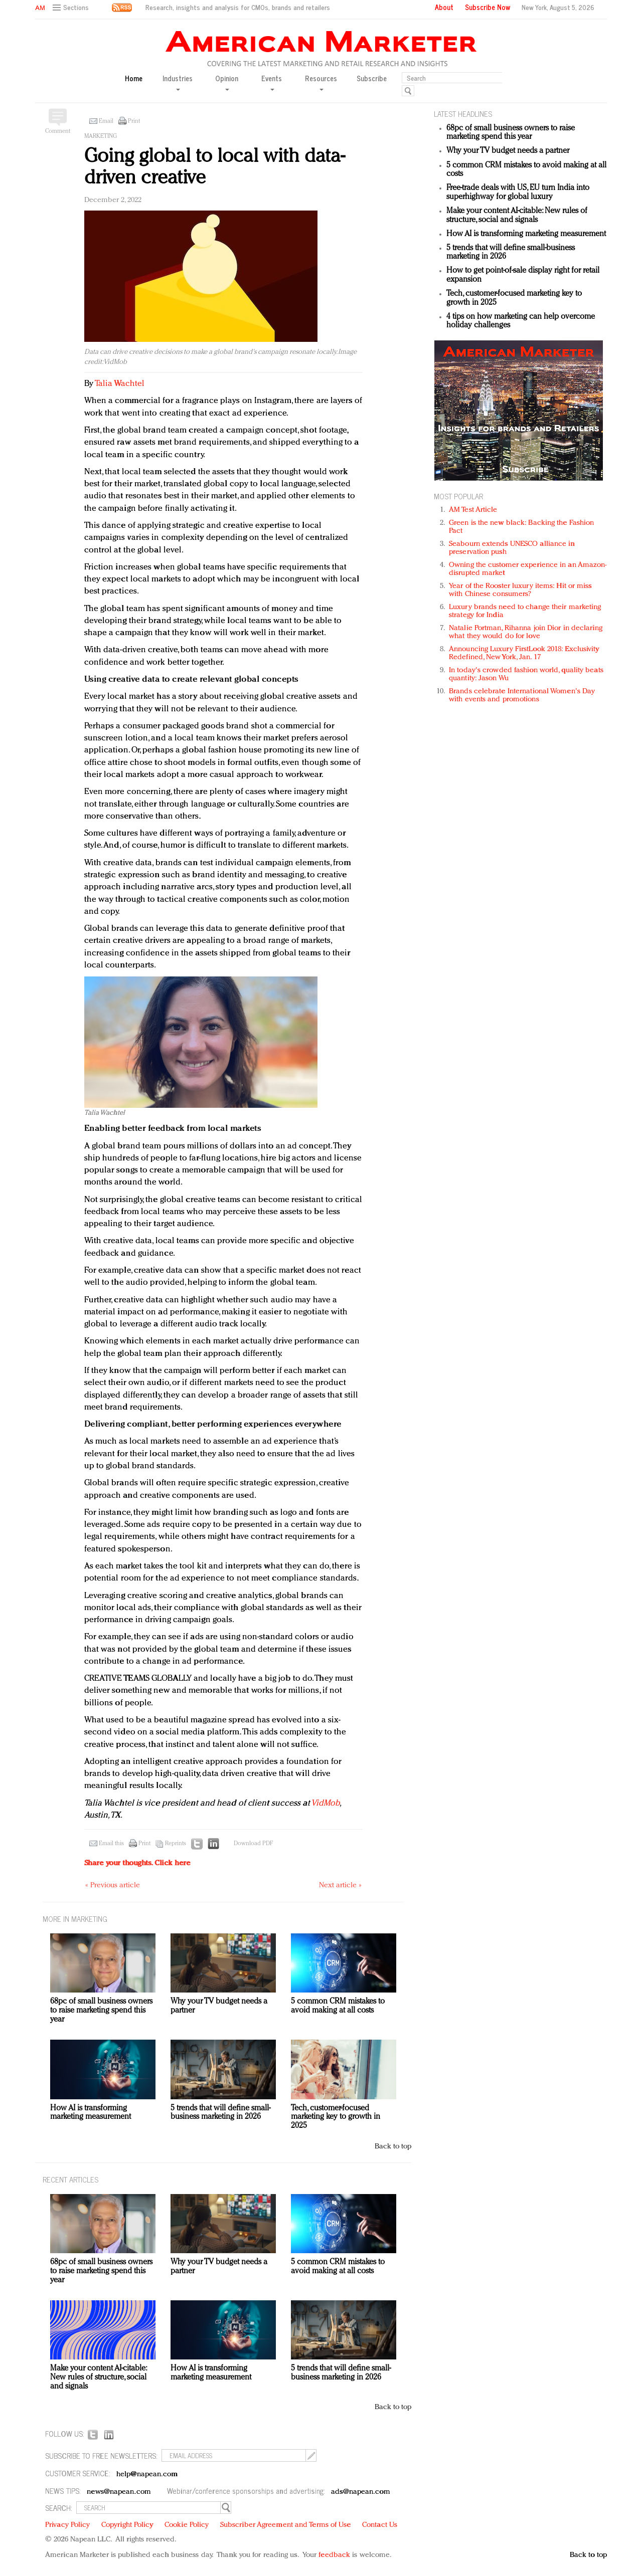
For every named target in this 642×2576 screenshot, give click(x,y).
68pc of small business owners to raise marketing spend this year (510, 132)
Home (133, 78)
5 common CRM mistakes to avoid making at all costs (338, 2006)
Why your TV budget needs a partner (507, 151)
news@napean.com (119, 2492)
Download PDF (253, 1844)
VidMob (325, 1803)
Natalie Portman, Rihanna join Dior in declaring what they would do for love (525, 632)
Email (106, 121)
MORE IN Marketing (75, 1918)
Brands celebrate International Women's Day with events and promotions (522, 695)
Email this (111, 1844)
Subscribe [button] (372, 78)
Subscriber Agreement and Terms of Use (285, 2525)
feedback (334, 2555)
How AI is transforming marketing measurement (526, 234)
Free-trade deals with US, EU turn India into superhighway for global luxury (517, 192)
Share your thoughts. (137, 1863)
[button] (72, 8)
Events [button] (271, 82)
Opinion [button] (226, 82)
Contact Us (379, 2525)
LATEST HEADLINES (463, 113)
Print (134, 121)
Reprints (175, 1844)
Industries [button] (178, 82)
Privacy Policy (67, 2525)
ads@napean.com (360, 2492)
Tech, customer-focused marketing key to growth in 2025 (335, 2117)
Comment (57, 131)
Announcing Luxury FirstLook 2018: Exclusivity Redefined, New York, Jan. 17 (524, 653)
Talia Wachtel (119, 383)
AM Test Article (473, 510)
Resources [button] (321, 82)
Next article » (340, 1885)
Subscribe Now (487, 7)
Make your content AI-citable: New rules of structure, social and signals (516, 215)
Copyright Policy (127, 2525)
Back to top (393, 2146)
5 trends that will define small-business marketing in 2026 (220, 2112)
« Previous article (112, 1885)
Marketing (100, 136)
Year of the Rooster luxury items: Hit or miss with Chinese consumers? (520, 590)
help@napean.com (147, 2474)
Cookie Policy (187, 2525)
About (444, 7)
